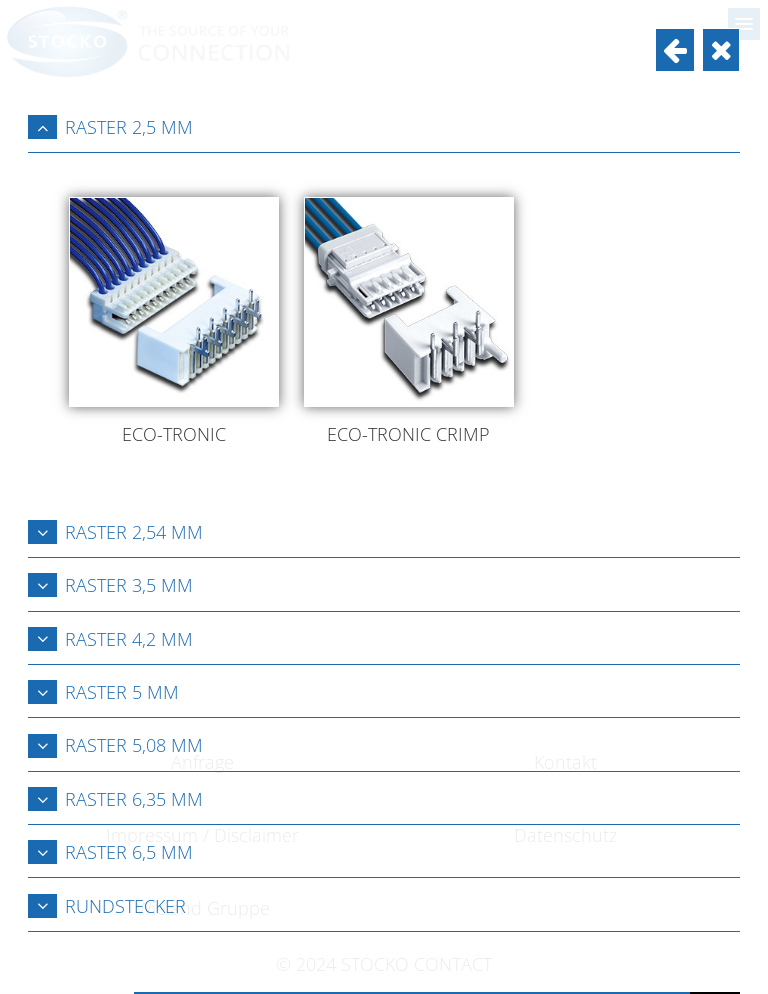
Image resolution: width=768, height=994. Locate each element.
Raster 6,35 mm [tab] (115, 799)
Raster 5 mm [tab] (103, 692)
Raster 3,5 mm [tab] (110, 585)
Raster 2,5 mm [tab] (110, 127)
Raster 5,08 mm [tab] (115, 745)
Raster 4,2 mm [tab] (110, 639)
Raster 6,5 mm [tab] (110, 852)
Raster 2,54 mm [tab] (115, 532)
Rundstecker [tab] (107, 906)
